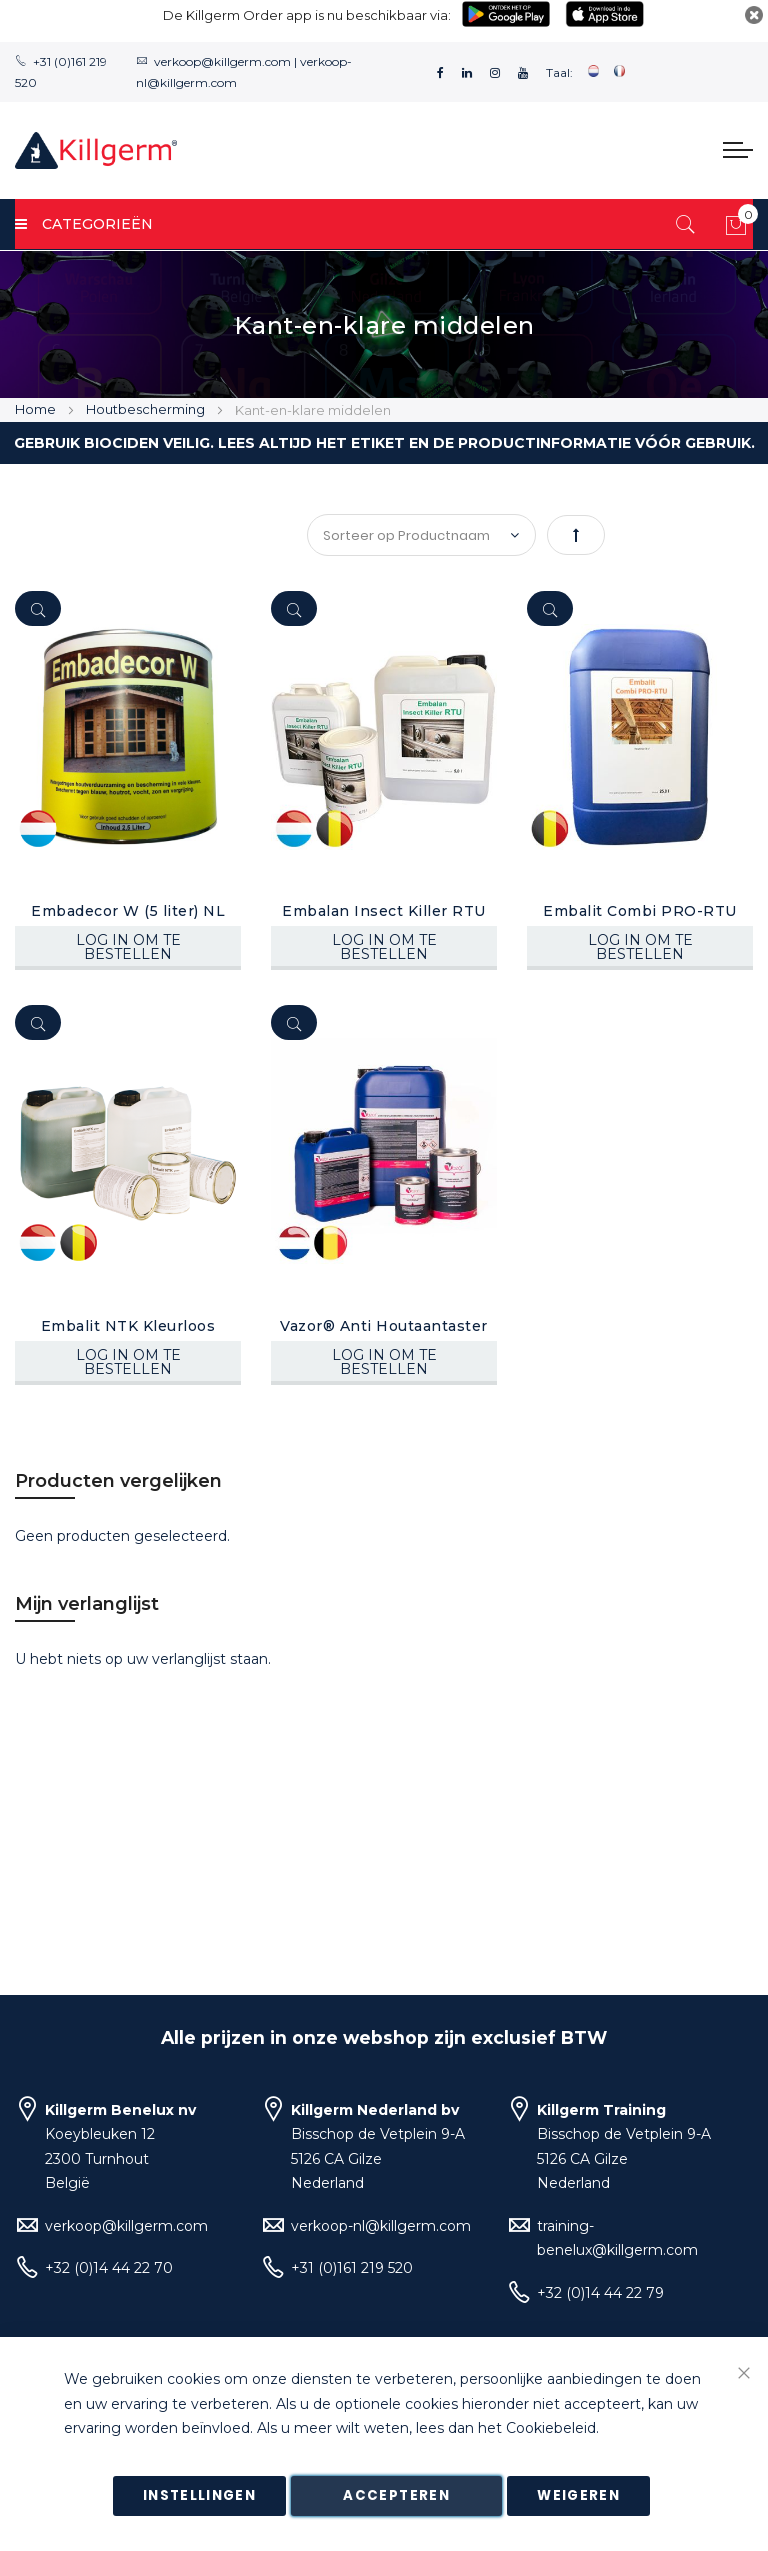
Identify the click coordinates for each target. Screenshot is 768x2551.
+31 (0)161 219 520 (352, 2268)
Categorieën (84, 224)
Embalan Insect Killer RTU (384, 911)
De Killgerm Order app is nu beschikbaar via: (307, 15)
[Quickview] (38, 608)
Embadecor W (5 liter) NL (128, 911)
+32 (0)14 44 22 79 (600, 2293)
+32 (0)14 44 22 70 (109, 2268)
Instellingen (199, 2495)
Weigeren (578, 2495)
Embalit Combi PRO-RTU (640, 911)
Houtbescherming (147, 409)
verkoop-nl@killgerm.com (381, 2226)
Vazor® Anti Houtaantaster (384, 1326)
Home (37, 409)
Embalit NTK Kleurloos (128, 1326)
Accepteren (396, 2495)
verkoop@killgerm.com (222, 61)
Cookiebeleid (551, 2429)
